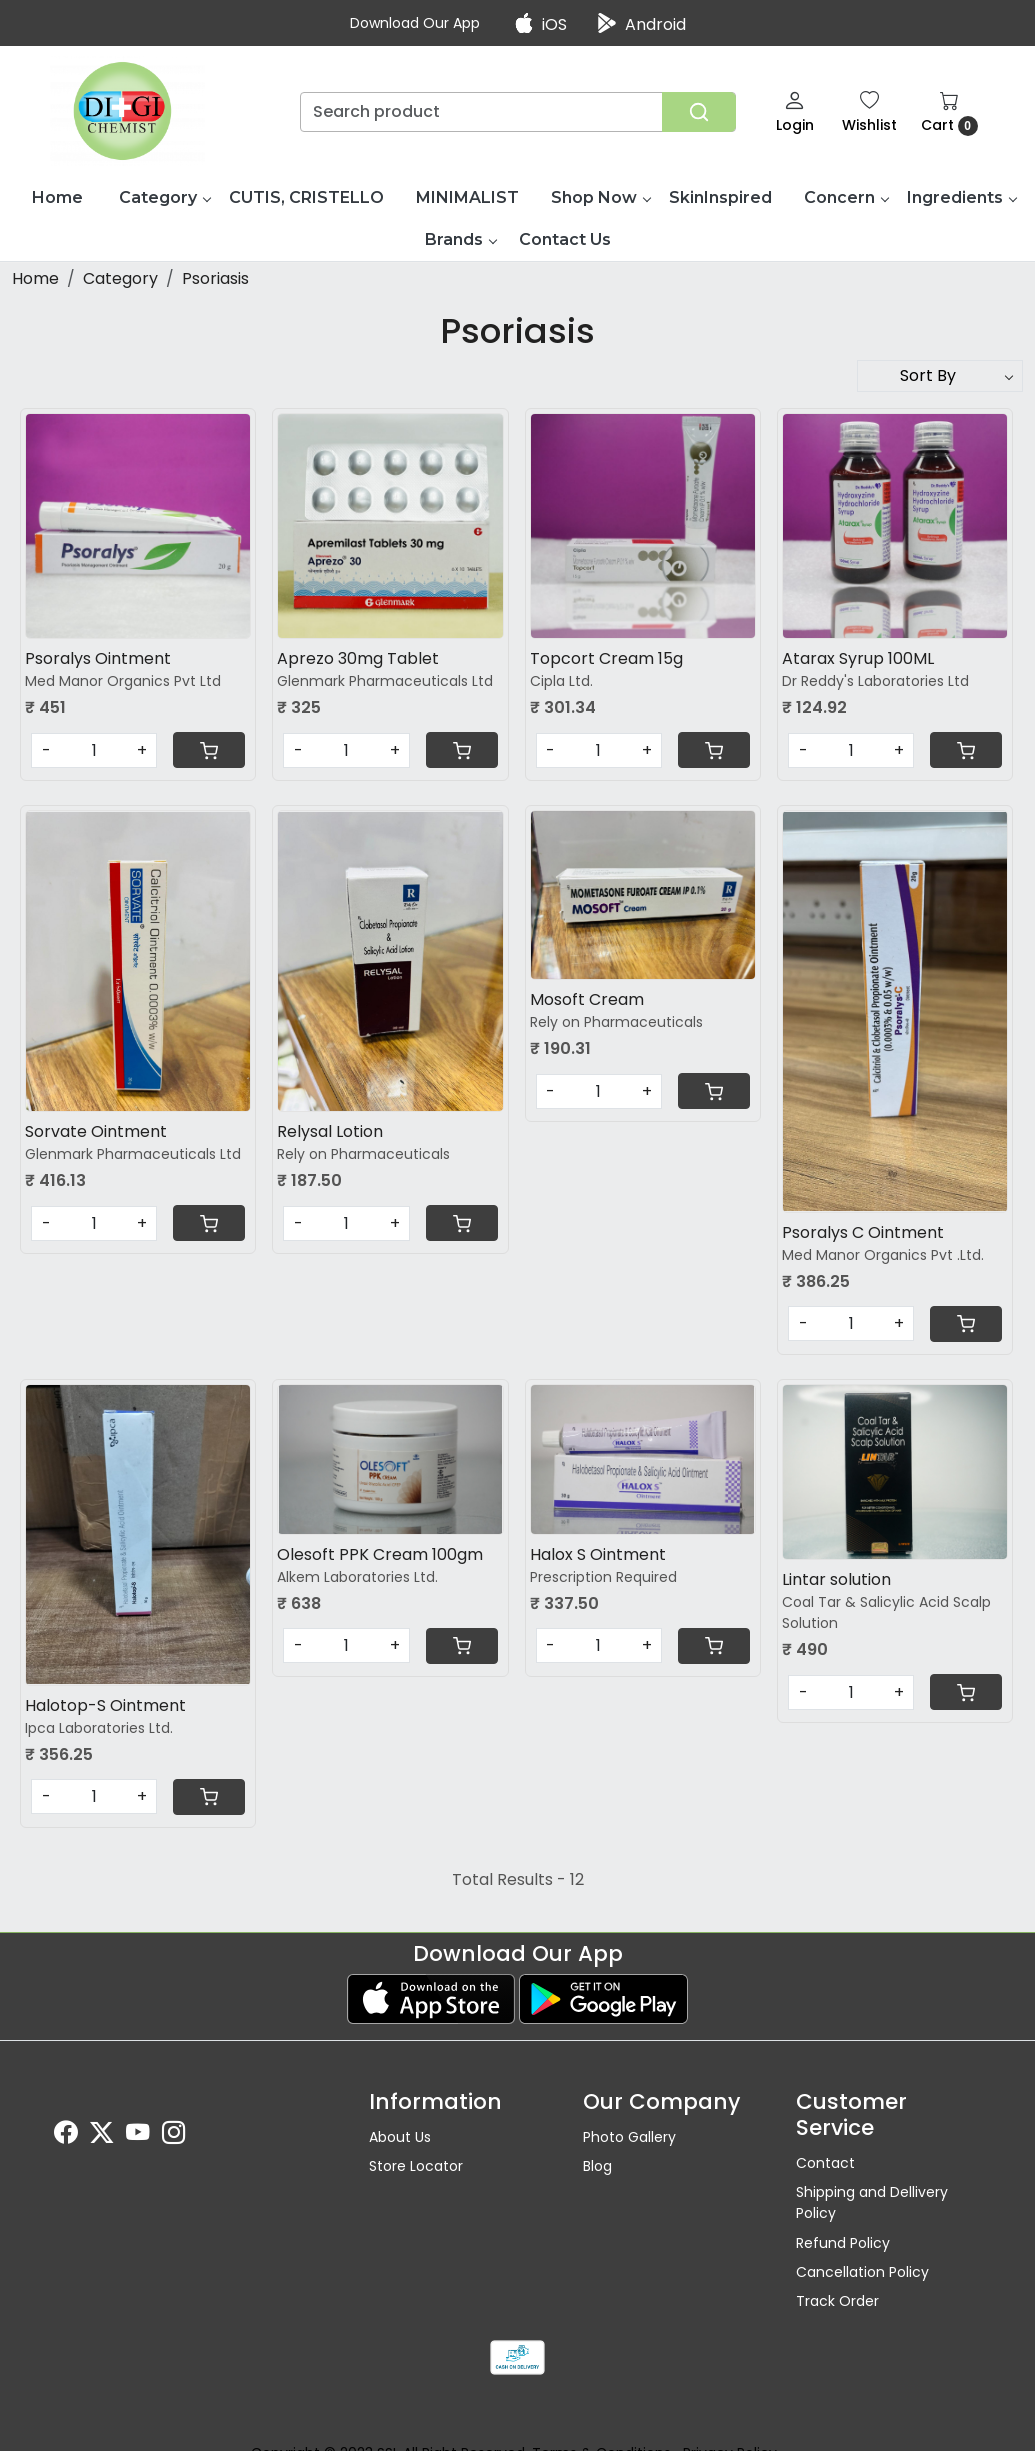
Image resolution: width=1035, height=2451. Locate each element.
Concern (846, 197)
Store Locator (416, 2166)
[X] (102, 2136)
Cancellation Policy (862, 2272)
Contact (825, 2163)
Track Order (837, 2301)
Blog (597, 2166)
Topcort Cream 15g (606, 658)
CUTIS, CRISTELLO (306, 197)
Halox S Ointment (598, 1554)
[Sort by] (940, 376)
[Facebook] (66, 2136)
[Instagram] (174, 2136)
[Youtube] (138, 2136)
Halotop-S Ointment (105, 1705)
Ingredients (961, 197)
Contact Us (565, 239)
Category (164, 197)
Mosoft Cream (587, 999)
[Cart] (209, 750)
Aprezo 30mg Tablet (358, 658)
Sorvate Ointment (96, 1131)
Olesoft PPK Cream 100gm (380, 1554)
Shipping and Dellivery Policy (872, 2202)
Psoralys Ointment (98, 658)
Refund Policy (843, 2243)
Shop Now (600, 197)
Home (57, 197)
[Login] (795, 111)
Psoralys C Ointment (863, 1232)
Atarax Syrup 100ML (858, 658)
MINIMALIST (467, 197)
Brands (460, 239)
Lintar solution (836, 1579)
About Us (400, 2137)
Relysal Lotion (330, 1131)
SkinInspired (720, 197)
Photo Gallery (629, 2137)
